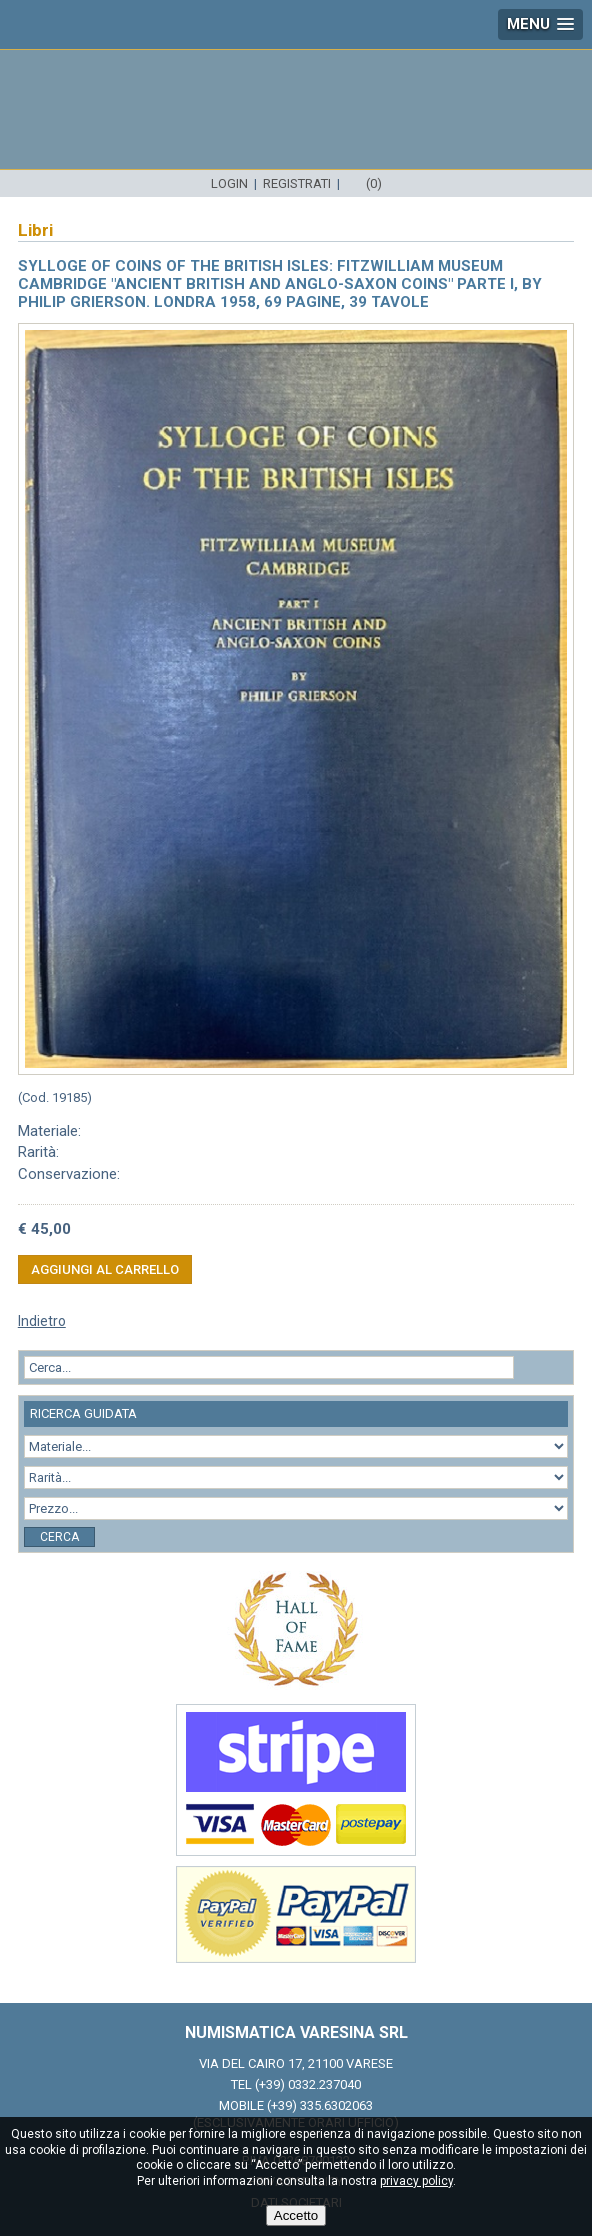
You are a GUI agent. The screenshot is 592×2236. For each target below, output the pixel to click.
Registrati (297, 183)
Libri (35, 230)
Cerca (59, 1537)
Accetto (296, 2215)
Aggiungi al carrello (105, 1269)
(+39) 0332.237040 (308, 2084)
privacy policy (416, 2181)
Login (229, 183)
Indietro (42, 1321)
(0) (374, 183)
